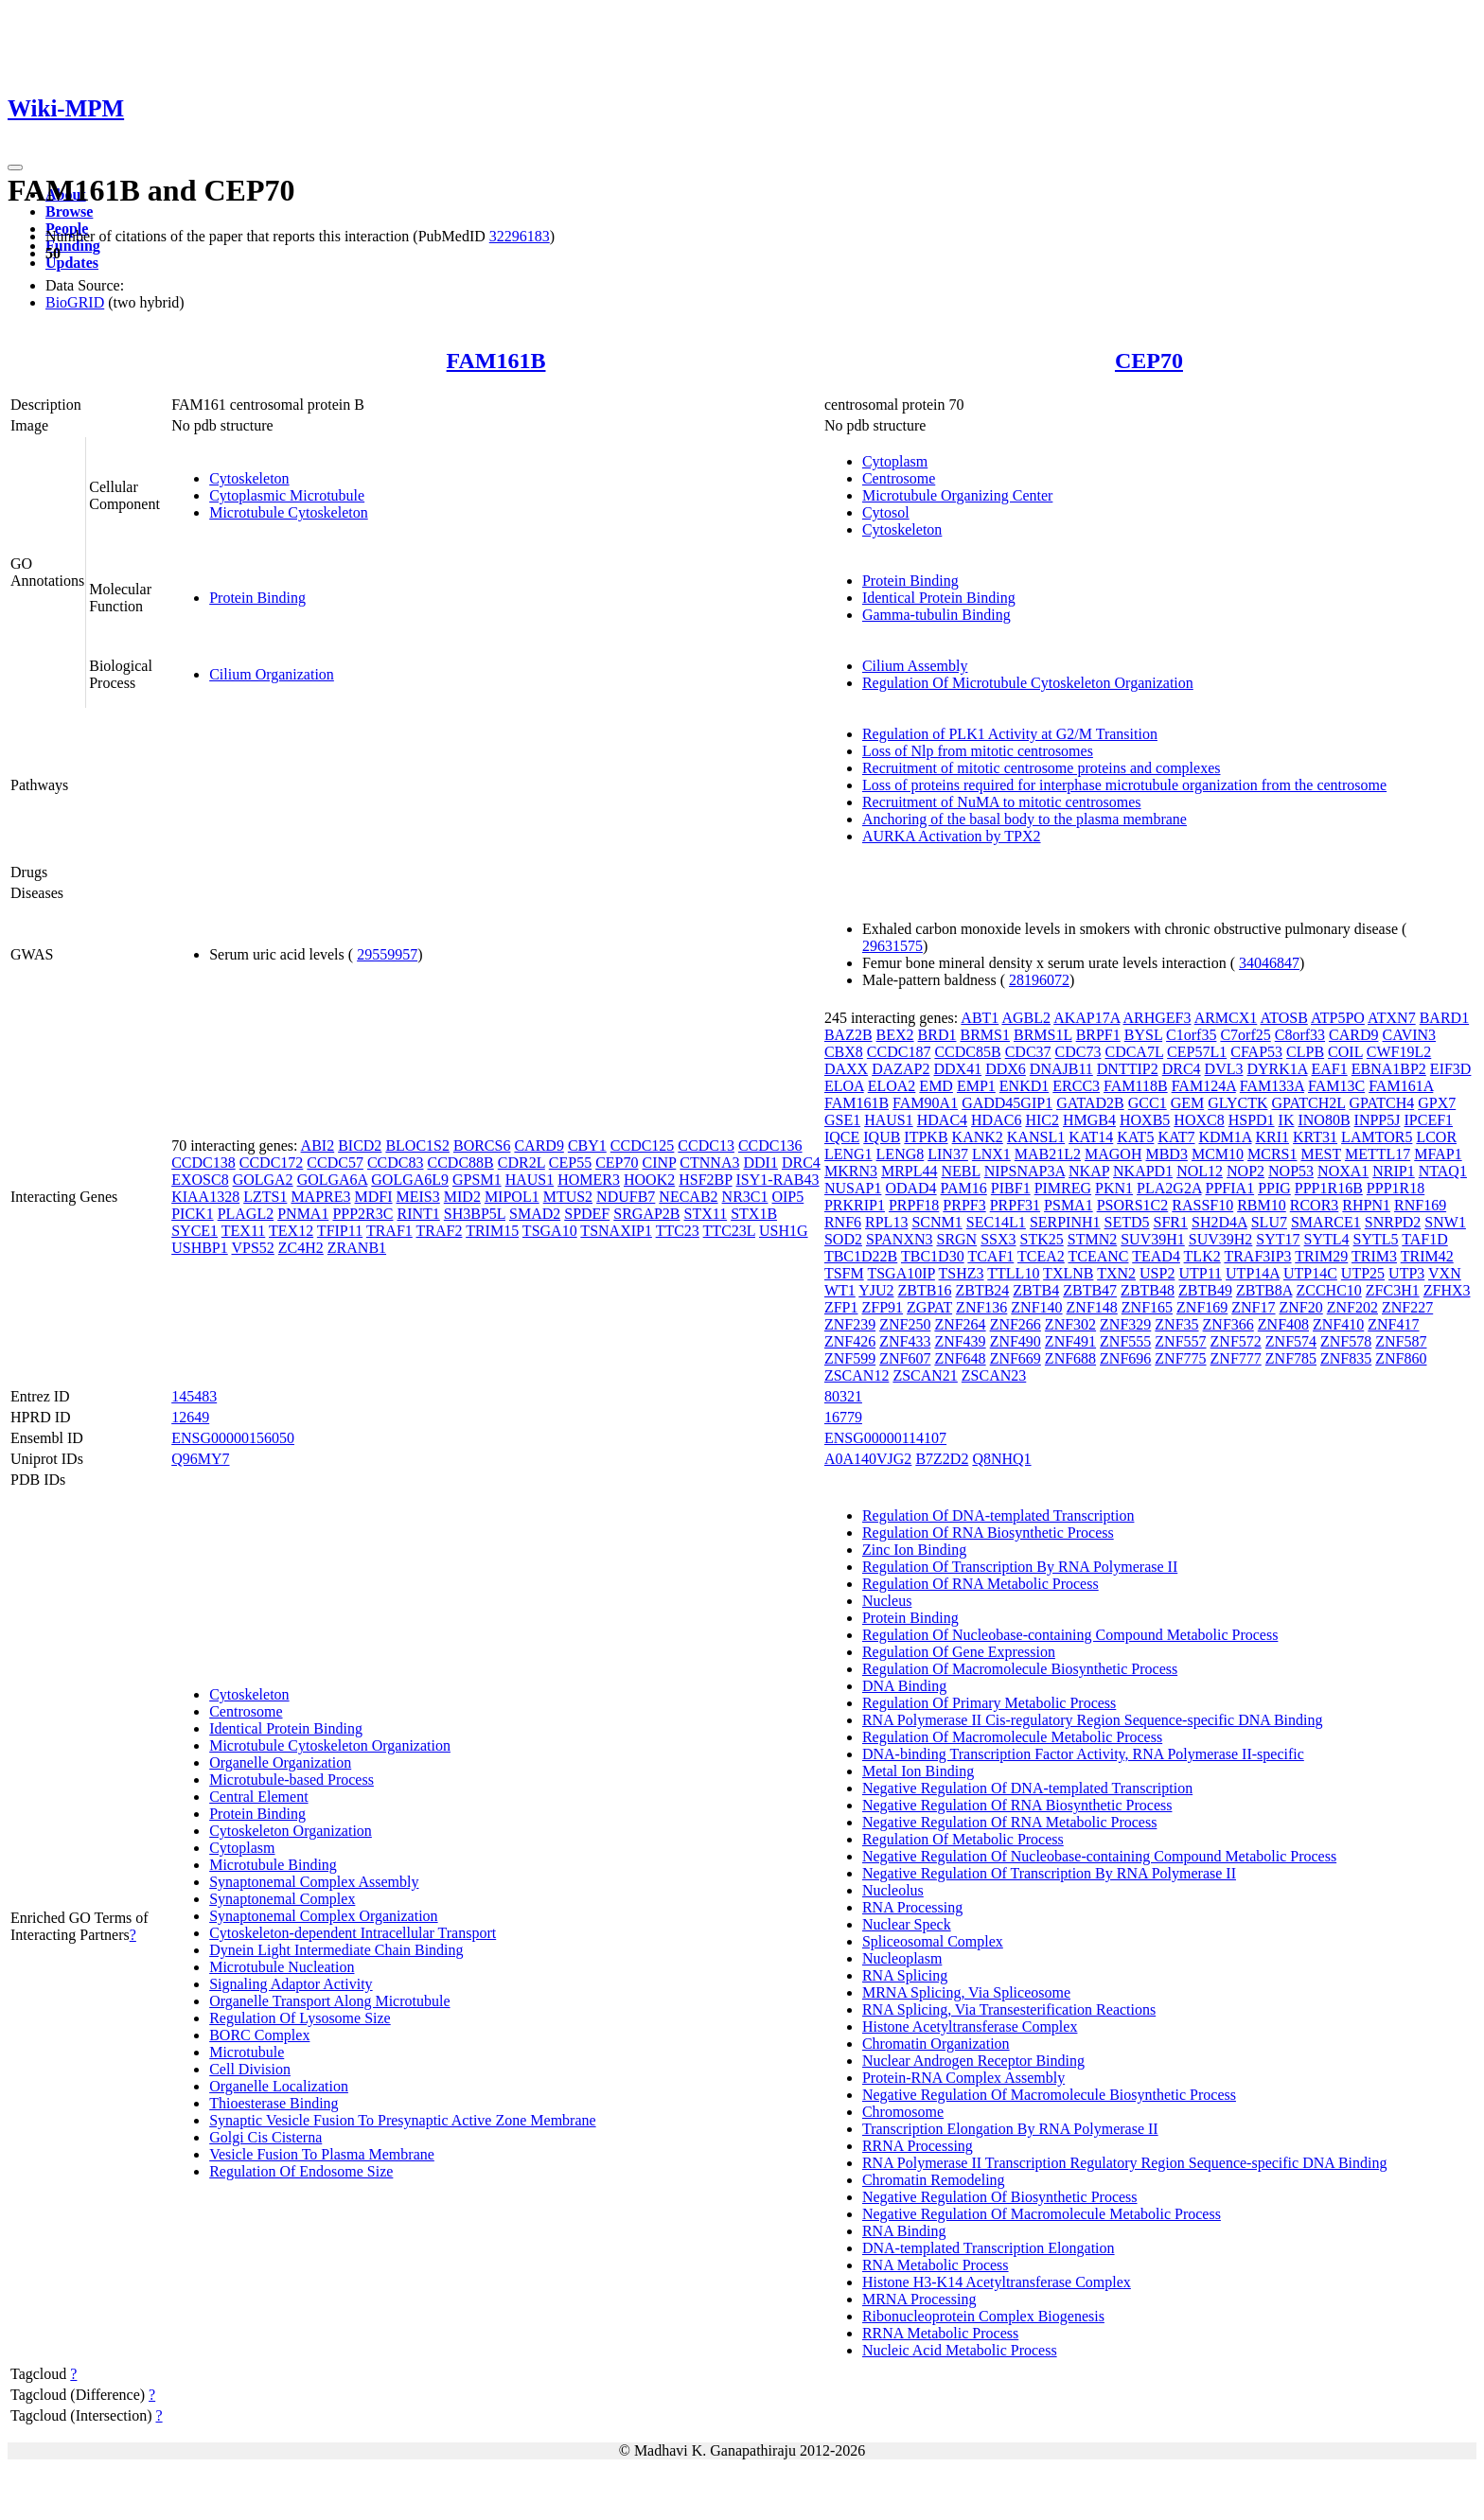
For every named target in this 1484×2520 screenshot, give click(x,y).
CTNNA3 (709, 1162)
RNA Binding (903, 2231)
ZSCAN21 (924, 1375)
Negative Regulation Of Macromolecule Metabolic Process (1041, 2214)
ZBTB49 (1205, 1290)
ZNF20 (1301, 1307)
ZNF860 (1400, 1358)
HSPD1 (1251, 1120)
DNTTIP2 (1127, 1069)
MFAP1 (1437, 1154)
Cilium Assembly (915, 666)
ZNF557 (1180, 1341)
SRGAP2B (646, 1214)
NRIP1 (1393, 1171)
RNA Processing (912, 1907)
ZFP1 (841, 1307)
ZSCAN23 (994, 1375)
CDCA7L (1133, 1052)
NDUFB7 (625, 1197)
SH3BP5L (474, 1214)
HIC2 (1042, 1120)
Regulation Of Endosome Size (301, 2171)
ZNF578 (1345, 1341)
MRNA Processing (919, 2299)
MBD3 (1166, 1154)
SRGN (956, 1239)
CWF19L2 (1399, 1052)
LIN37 (948, 1154)
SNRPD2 (1393, 1222)
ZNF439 (959, 1341)
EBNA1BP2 (1389, 1069)
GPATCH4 (1381, 1103)
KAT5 (1135, 1137)
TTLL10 (1013, 1273)
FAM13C (1336, 1086)
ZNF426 (849, 1341)
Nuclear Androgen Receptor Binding (973, 2061)
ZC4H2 (301, 1248)
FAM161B (496, 360)
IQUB (881, 1137)
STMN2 (1092, 1239)
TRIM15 (492, 1231)
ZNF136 (981, 1307)
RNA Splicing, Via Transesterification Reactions (1009, 2009)
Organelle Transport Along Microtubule (329, 2001)
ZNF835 (1345, 1358)
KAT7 (1175, 1137)
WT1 (840, 1290)
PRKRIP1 (854, 1205)
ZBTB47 (1090, 1290)
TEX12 (291, 1231)
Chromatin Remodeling (933, 2180)
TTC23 (677, 1231)
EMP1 (976, 1086)
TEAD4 (1156, 1256)
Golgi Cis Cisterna (265, 2137)
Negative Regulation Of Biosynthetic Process (1000, 2197)
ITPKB (925, 1137)
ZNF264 (959, 1324)
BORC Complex (259, 2035)
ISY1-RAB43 (778, 1180)
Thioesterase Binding (273, 2103)
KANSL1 (1036, 1137)
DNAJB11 (1061, 1069)
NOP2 (1245, 1171)
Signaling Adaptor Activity (290, 1984)
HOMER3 (588, 1180)
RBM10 (1261, 1205)
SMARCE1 (1326, 1222)
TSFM (844, 1273)
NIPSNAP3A (1024, 1171)
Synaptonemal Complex (282, 1899)
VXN (1444, 1273)
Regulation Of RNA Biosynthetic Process (988, 1532)
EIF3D (1451, 1069)
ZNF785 (1290, 1358)
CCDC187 (899, 1052)
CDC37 (1028, 1052)
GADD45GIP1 (1007, 1103)
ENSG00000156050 (232, 1438)
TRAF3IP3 (1257, 1256)
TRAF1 (389, 1231)
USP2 (1157, 1273)
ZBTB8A (1264, 1290)
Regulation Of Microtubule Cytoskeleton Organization (1027, 683)
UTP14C (1310, 1273)
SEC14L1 (996, 1222)
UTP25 (1363, 1273)
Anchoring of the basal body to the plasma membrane (1024, 819)
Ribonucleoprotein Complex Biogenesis (983, 2316)
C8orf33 (1300, 1035)
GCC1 (1147, 1103)
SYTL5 (1376, 1239)
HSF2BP (705, 1180)
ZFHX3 (1447, 1290)
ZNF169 (1202, 1307)
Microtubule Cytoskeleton (288, 512)
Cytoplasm (895, 461)
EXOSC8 (199, 1180)
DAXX (846, 1069)
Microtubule (246, 2052)
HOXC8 (1199, 1120)
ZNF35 (1176, 1324)
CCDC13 (706, 1145)
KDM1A (1224, 1137)
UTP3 (1406, 1273)
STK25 (1042, 1239)
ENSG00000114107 (885, 1438)
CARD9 (538, 1145)
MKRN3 (850, 1171)
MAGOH (1113, 1154)
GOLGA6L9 (410, 1180)
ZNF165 (1147, 1307)
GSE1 (842, 1120)
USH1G (783, 1231)
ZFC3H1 (1393, 1290)
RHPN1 (1366, 1205)
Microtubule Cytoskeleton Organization (329, 1745)
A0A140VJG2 (867, 1459)
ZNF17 (1253, 1307)
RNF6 (842, 1222)
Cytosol (886, 512)
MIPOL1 (512, 1197)
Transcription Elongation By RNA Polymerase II (1010, 2129)
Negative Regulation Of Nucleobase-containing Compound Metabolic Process (1099, 1856)
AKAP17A (1086, 1018)
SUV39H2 (1221, 1239)
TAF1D (1425, 1239)
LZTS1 (265, 1197)
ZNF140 (1036, 1307)
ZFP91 (883, 1307)
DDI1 (760, 1162)
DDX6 (1005, 1069)
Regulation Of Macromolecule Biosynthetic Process (1019, 1669)
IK (1287, 1120)
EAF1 (1330, 1069)
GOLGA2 (263, 1180)
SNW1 (1445, 1222)
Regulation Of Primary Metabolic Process (989, 1703)
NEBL (961, 1171)
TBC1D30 (932, 1256)
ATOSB (1283, 1018)
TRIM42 (1427, 1256)
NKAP (1089, 1171)
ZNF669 (1015, 1358)
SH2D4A (1219, 1222)
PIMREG (1062, 1188)
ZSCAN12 (856, 1375)
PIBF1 (1011, 1188)
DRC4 (801, 1162)
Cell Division (250, 2069)
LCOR (1436, 1137)
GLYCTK (1237, 1103)
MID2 (462, 1197)
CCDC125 (642, 1145)
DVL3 (1224, 1069)
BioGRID (74, 302)
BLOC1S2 (417, 1145)
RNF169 (1420, 1205)
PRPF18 (914, 1205)
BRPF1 (1098, 1035)
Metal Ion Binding (918, 1771)
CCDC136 (770, 1145)
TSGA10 (549, 1231)
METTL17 (1377, 1154)
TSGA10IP (900, 1273)
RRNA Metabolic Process (940, 2333)
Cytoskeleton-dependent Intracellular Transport (352, 1933)
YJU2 (875, 1290)
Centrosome (898, 478)
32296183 (519, 236)
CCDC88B (460, 1162)
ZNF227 (1407, 1307)
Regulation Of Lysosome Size (300, 2018)
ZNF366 (1228, 1324)
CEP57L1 (1197, 1052)
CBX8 (843, 1052)
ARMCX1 (1226, 1018)
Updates (71, 263)
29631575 (892, 946)
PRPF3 (964, 1205)
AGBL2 (1026, 1018)
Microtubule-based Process (291, 1779)
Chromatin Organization (936, 2043)
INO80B (1324, 1120)
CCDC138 (203, 1162)
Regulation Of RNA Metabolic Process (980, 1584)
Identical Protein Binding (939, 598)
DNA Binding (904, 1686)
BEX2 (895, 1035)
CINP (660, 1162)
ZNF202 (1352, 1307)
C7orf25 (1245, 1035)
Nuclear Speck (906, 1924)
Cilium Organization (271, 674)
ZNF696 (1125, 1358)
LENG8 (900, 1154)
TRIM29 (1321, 1256)
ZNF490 (1015, 1341)
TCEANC (1099, 1256)
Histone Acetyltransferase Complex (970, 2026)
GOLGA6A (332, 1180)
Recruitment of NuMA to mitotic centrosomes (1001, 802)
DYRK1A (1276, 1069)
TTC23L (729, 1231)
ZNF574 (1290, 1341)
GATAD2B (1090, 1103)
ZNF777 (1236, 1358)
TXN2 (1116, 1273)
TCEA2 (1041, 1256)
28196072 (1039, 980)
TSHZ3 (961, 1273)
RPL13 (886, 1222)
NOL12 (1199, 1171)
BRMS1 (985, 1035)
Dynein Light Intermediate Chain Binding (336, 1950)
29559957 (387, 954)
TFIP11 (339, 1231)
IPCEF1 (1428, 1120)
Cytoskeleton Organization (290, 1831)
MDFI (374, 1197)
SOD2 (843, 1239)
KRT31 (1315, 1137)
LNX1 (991, 1154)
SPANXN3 (899, 1239)
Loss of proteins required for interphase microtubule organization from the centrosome (1124, 785)
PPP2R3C (362, 1214)
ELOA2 (892, 1086)
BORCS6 (481, 1145)
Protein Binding (257, 598)
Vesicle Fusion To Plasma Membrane (321, 2154)
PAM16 (964, 1188)
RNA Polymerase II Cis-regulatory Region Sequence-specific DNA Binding (1092, 1720)
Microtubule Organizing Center (957, 495)
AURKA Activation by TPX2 (951, 836)
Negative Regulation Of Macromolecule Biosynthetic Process (1049, 2095)
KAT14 (1091, 1137)
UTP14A (1253, 1273)
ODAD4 (910, 1188)
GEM (1188, 1103)
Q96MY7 (200, 1459)
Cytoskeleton (249, 478)
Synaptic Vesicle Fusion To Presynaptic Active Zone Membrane (402, 2120)
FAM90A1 (925, 1103)
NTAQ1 (1443, 1171)
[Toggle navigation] (15, 167)
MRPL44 (909, 1171)
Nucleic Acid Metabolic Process (959, 2350)
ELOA (844, 1086)
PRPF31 (1015, 1205)
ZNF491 (1070, 1341)
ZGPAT (929, 1307)
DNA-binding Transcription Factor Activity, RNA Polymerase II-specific (1083, 1754)
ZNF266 (1015, 1324)
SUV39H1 (1153, 1239)
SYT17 (1277, 1239)
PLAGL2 (246, 1214)
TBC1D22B (860, 1256)
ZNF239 (849, 1324)
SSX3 (998, 1239)
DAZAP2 (900, 1069)
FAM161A (1401, 1086)
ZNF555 (1125, 1341)
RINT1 (418, 1214)
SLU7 (1269, 1222)
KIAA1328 (205, 1197)
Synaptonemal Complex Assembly (313, 1882)
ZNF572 (1236, 1341)
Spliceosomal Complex (932, 1941)
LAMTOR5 (1376, 1137)
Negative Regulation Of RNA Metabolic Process (1009, 1822)
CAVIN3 (1410, 1035)
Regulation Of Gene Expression (958, 1652)
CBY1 (587, 1145)
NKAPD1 (1143, 1171)
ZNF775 (1180, 1358)
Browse (69, 211)
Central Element (258, 1797)
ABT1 (979, 1018)
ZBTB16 (925, 1290)
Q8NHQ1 (1001, 1459)
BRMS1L (1043, 1035)
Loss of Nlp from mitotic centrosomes (977, 751)
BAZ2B (848, 1035)
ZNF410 (1338, 1324)
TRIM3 (1374, 1256)
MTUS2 (567, 1197)
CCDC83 (395, 1162)
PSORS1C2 (1133, 1205)
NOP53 (1291, 1171)
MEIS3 (418, 1197)
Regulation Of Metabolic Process (963, 1839)
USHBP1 (199, 1248)
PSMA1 (1068, 1205)
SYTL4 (1327, 1239)
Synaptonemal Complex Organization (323, 1916)
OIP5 (787, 1197)
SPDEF (587, 1214)
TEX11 (243, 1231)
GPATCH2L (1309, 1103)
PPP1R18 (1395, 1188)
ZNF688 (1070, 1358)
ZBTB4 (1036, 1290)
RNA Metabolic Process (935, 2265)
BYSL (1143, 1035)
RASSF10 (1202, 1205)
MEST (1321, 1154)
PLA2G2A (1169, 1188)
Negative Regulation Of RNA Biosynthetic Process (1017, 1805)
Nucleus (886, 1601)
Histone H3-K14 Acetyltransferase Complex (996, 2282)
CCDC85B (967, 1052)
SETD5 (1127, 1222)
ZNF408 (1283, 1324)
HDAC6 (996, 1120)
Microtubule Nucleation (281, 1967)
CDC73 (1078, 1052)
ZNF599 (849, 1358)
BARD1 (1444, 1018)
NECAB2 (688, 1197)
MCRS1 (1272, 1154)
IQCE (841, 1137)
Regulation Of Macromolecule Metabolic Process (1012, 1737)
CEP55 (570, 1162)
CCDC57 (335, 1162)
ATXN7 (1392, 1018)
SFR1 (1171, 1222)
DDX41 (957, 1069)
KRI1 (1273, 1137)
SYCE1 (194, 1231)
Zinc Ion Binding (914, 1550)
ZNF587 (1400, 1341)
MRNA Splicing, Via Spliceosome (966, 1992)
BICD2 (359, 1145)
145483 (194, 1396)
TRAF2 (439, 1231)
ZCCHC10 (1328, 1290)
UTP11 (1200, 1273)
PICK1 (192, 1214)
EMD (936, 1086)
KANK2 (977, 1137)
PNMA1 (302, 1214)
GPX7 (1437, 1103)
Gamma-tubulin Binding (936, 615)
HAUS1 (530, 1180)
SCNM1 (936, 1222)
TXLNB (1068, 1273)
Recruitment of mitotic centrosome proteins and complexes (1041, 768)
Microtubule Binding (273, 1865)
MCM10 (1218, 1154)
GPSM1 (477, 1180)
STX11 (706, 1214)
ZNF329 (1125, 1324)
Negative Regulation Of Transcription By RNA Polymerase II (1049, 1873)
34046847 (1269, 963)
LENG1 (848, 1154)
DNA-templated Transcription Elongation (988, 2248)
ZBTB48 (1148, 1290)
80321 (843, 1396)
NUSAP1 (852, 1188)
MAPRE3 (320, 1197)
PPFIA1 (1230, 1188)
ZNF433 (904, 1341)
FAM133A (1272, 1086)
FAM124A (1204, 1086)
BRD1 (937, 1035)
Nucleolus (893, 1890)
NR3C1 (745, 1197)
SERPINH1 (1065, 1222)
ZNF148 (1092, 1307)
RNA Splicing (904, 1975)
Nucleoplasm (902, 1958)
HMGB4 (1089, 1120)
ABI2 (318, 1145)
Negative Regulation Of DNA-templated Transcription (1027, 1788)
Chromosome (903, 2112)
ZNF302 (1070, 1324)
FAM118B (1136, 1086)
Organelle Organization (280, 1762)
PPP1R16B (1329, 1188)
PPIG (1274, 1188)
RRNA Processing (917, 2146)
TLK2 (1202, 1256)
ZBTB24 (982, 1290)
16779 (843, 1417)
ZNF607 (904, 1358)
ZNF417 (1393, 1324)
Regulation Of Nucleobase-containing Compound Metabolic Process (1070, 1635)
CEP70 (1149, 360)
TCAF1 (990, 1256)
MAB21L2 (1048, 1154)
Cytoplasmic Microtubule (286, 495)
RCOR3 (1314, 1205)
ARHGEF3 (1157, 1018)
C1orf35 (1191, 1035)
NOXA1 (1343, 1171)
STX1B (754, 1214)
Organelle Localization (278, 2086)
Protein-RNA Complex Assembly (963, 2078)
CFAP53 (1256, 1052)
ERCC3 (1076, 1086)
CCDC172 (271, 1162)
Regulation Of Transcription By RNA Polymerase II (1019, 1567)
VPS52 (252, 1248)
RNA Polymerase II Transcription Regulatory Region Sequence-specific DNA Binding (1124, 2163)
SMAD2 (534, 1214)
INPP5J (1377, 1120)
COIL (1345, 1052)
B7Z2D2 (941, 1459)
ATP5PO (1338, 1018)
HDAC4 (942, 1120)
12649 (190, 1417)
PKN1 (1114, 1188)
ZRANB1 (356, 1248)
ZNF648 (959, 1358)
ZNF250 (904, 1324)
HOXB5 (1145, 1120)
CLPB (1305, 1052)
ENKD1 (1024, 1086)
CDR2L (521, 1162)
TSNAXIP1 (616, 1231)
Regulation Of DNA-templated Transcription (998, 1515)
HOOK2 (649, 1180)
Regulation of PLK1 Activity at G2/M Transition (1009, 734)
